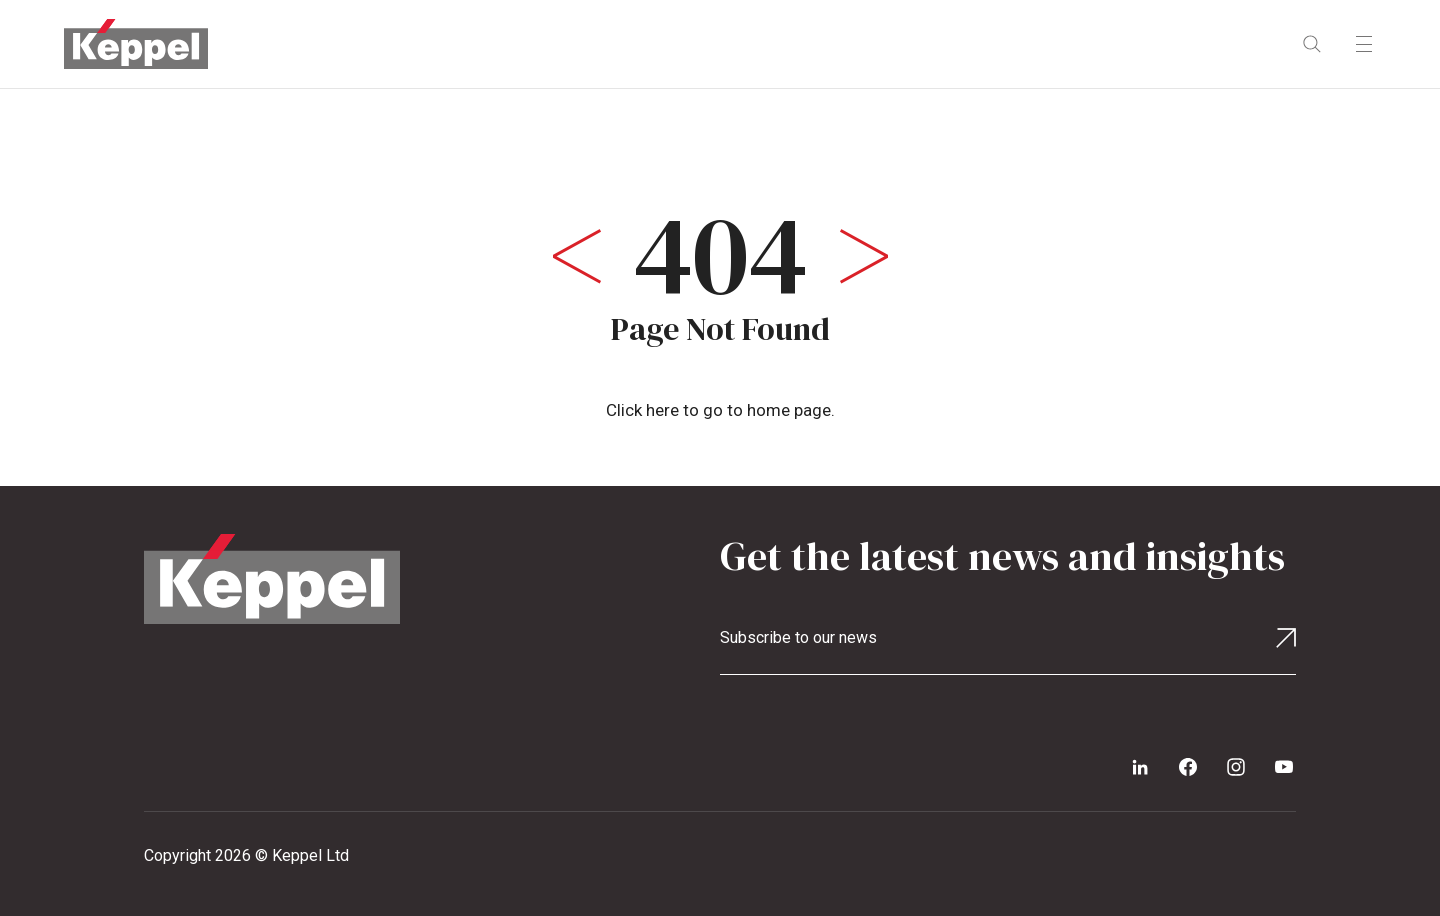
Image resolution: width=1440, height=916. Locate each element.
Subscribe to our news (798, 637)
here (662, 410)
